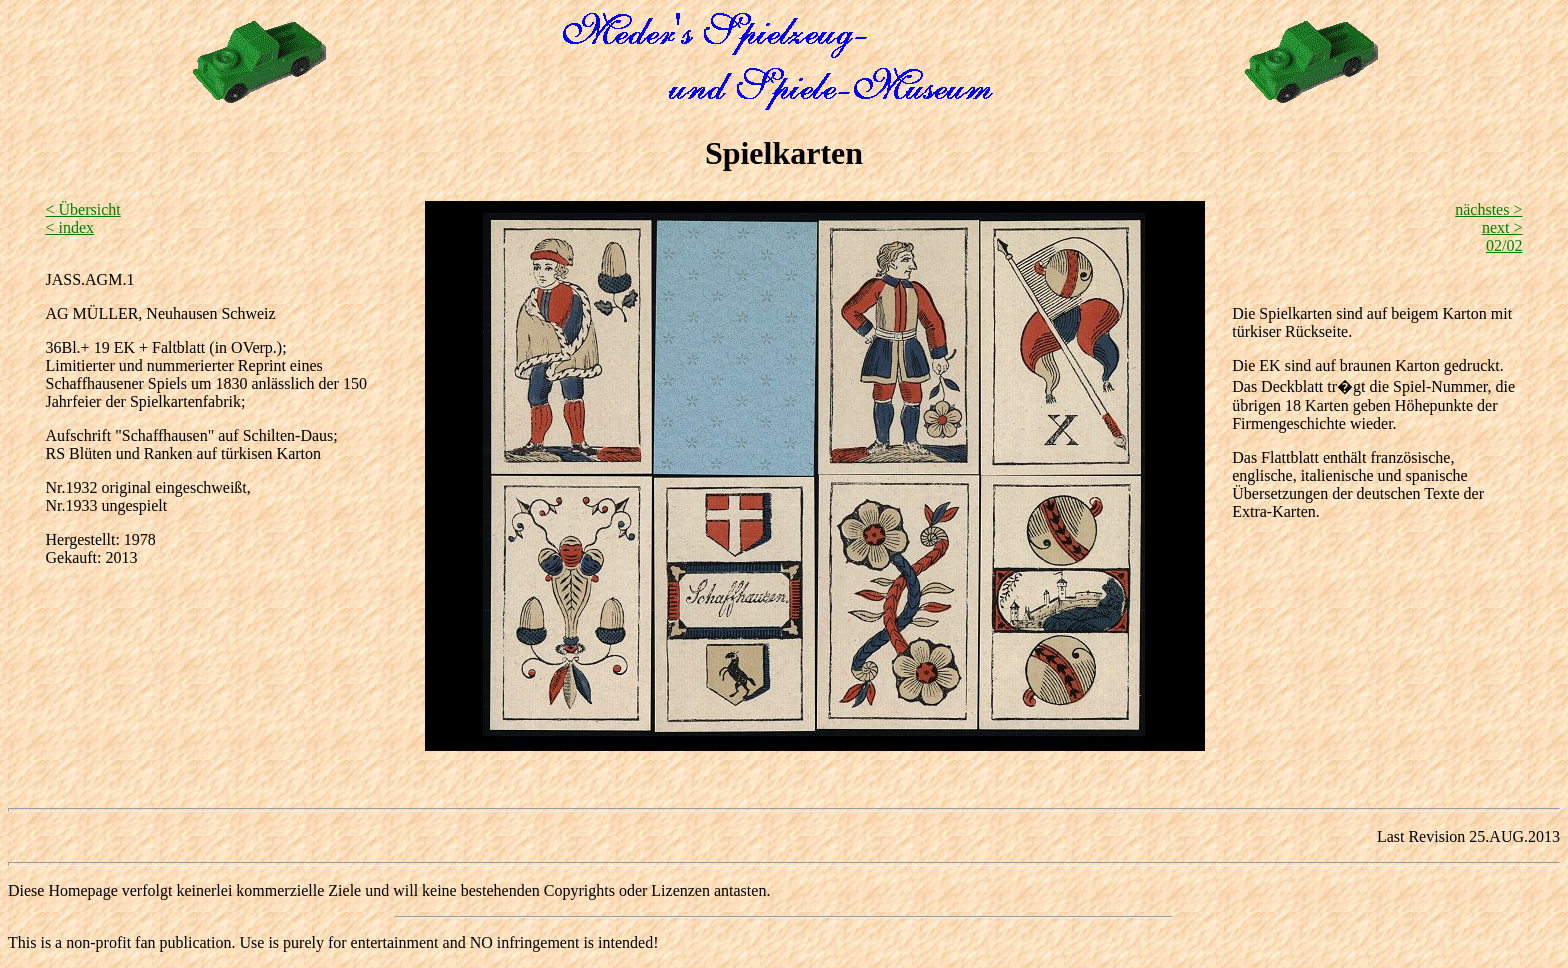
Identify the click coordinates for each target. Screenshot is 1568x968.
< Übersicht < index (82, 218)
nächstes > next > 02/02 (1488, 227)
